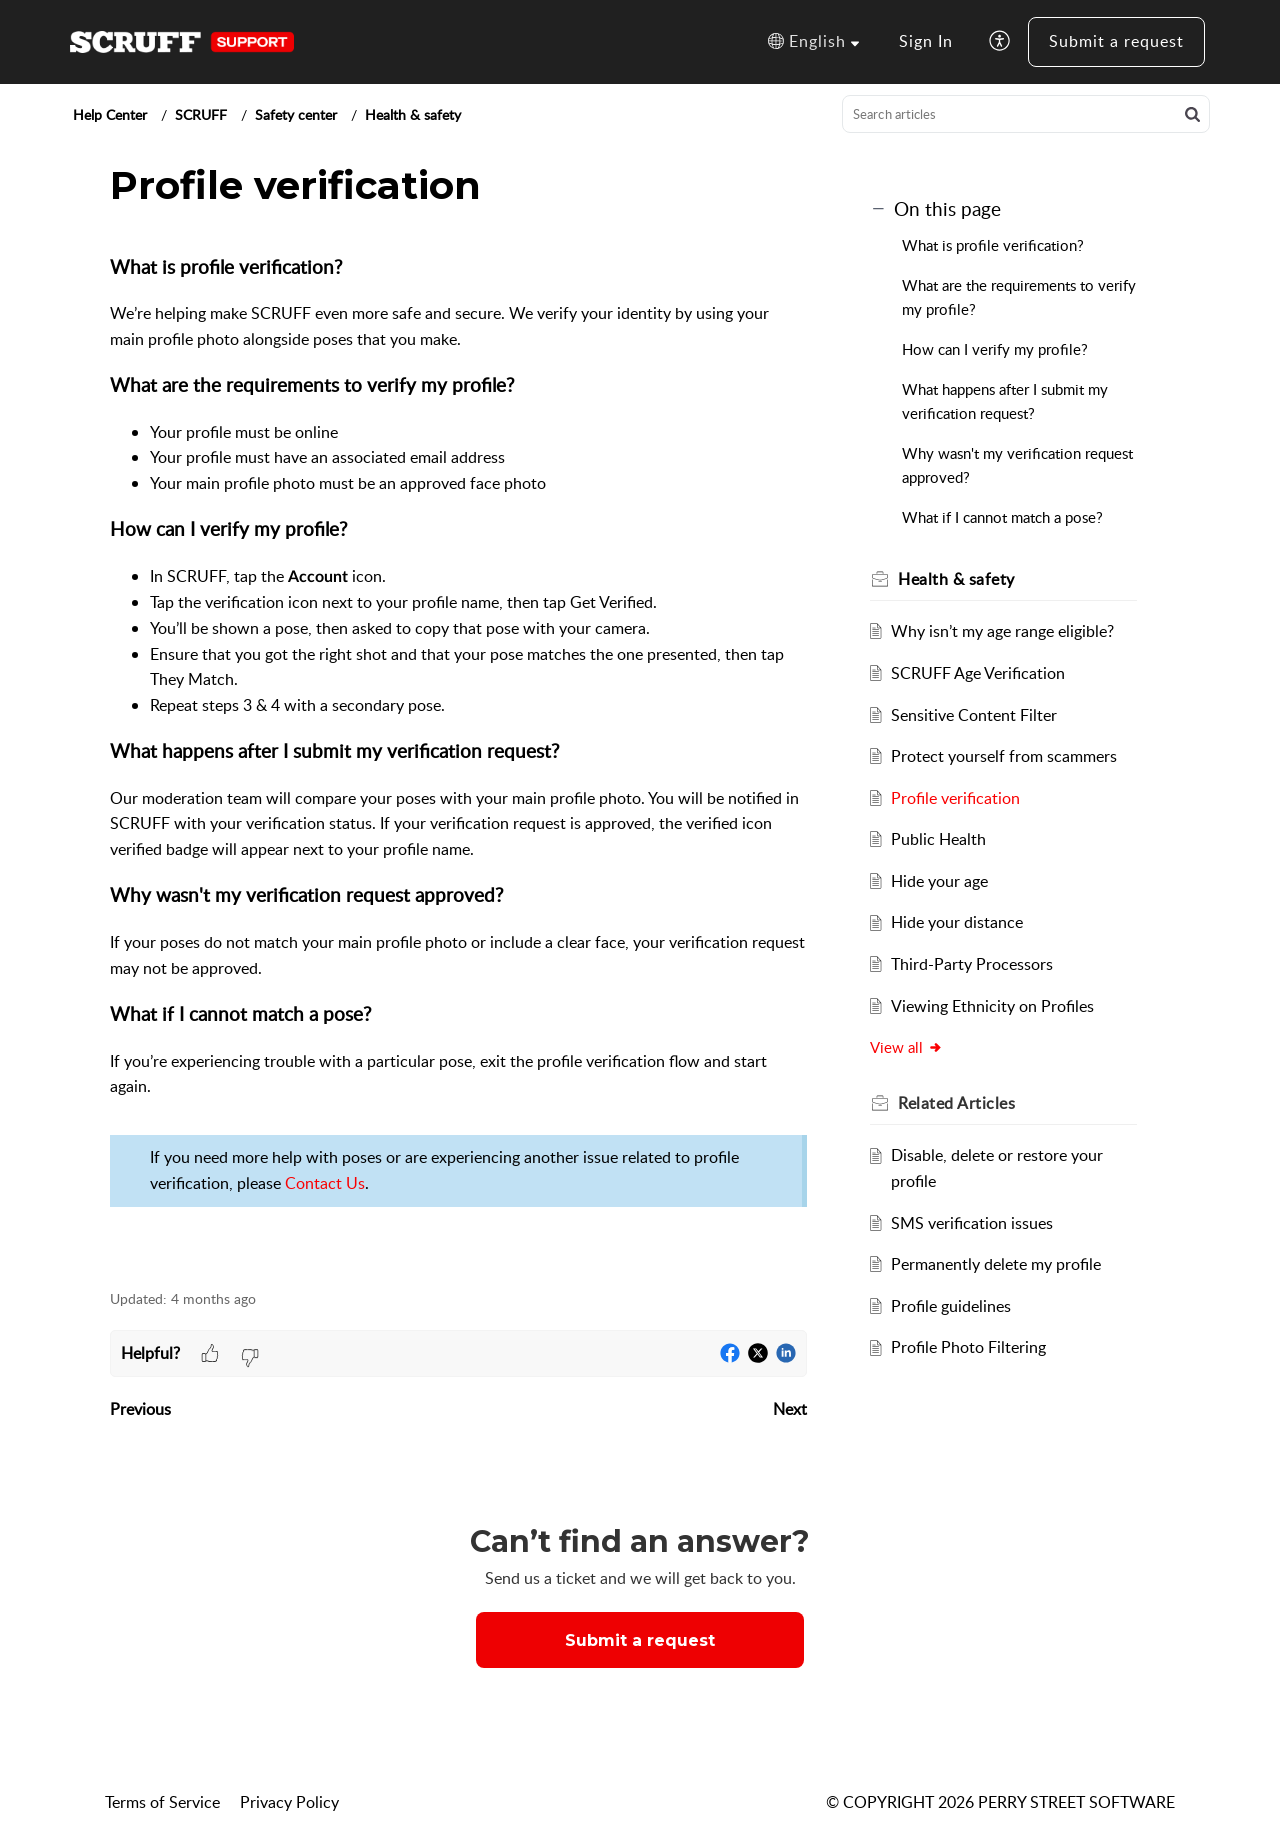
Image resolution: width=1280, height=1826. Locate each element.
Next (790, 1409)
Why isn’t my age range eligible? (1002, 631)
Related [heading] (957, 1103)
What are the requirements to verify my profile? (1019, 297)
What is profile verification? (993, 245)
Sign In (926, 41)
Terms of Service (162, 1802)
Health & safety (413, 114)
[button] (813, 42)
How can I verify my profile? (995, 349)
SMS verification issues (972, 1223)
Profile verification (955, 798)
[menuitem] (926, 42)
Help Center (110, 114)
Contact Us (325, 1183)
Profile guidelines (951, 1306)
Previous (140, 1409)
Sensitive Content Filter (974, 715)
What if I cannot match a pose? (1002, 517)
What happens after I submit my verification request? (1005, 401)
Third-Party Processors (972, 964)
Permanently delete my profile (996, 1264)
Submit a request (1116, 41)
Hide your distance (957, 922)
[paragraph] (458, 760)
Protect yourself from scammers (1004, 756)
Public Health (938, 839)
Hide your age (939, 881)
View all (907, 1047)
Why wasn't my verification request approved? (1017, 465)
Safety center (296, 114)
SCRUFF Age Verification (978, 673)
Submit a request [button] (640, 1640)
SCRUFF (201, 114)
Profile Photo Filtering (968, 1347)
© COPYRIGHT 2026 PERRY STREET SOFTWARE (1000, 1802)
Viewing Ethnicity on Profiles (992, 1006)
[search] (1026, 114)
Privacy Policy (289, 1802)
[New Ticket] (640, 1640)
